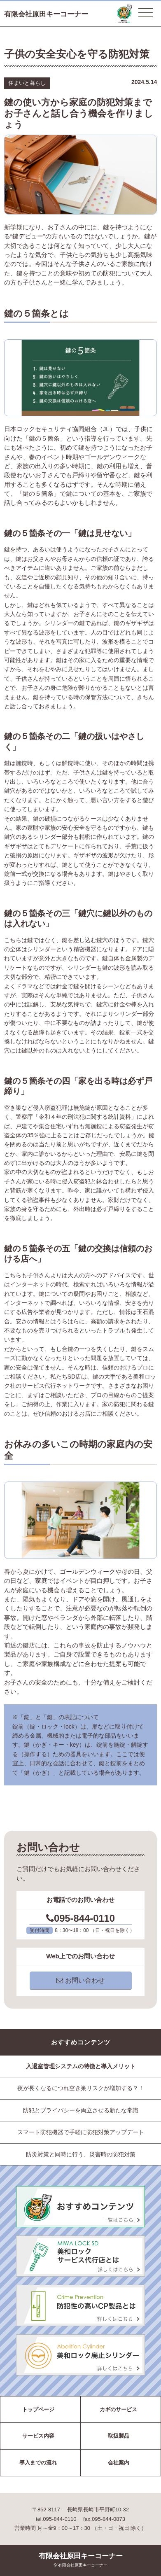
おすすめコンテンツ (80, 2042)
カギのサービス (118, 2409)
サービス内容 (38, 2436)
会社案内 (118, 2462)
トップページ (38, 2409)
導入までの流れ (38, 2462)
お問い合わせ (80, 1980)
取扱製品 (118, 2436)
